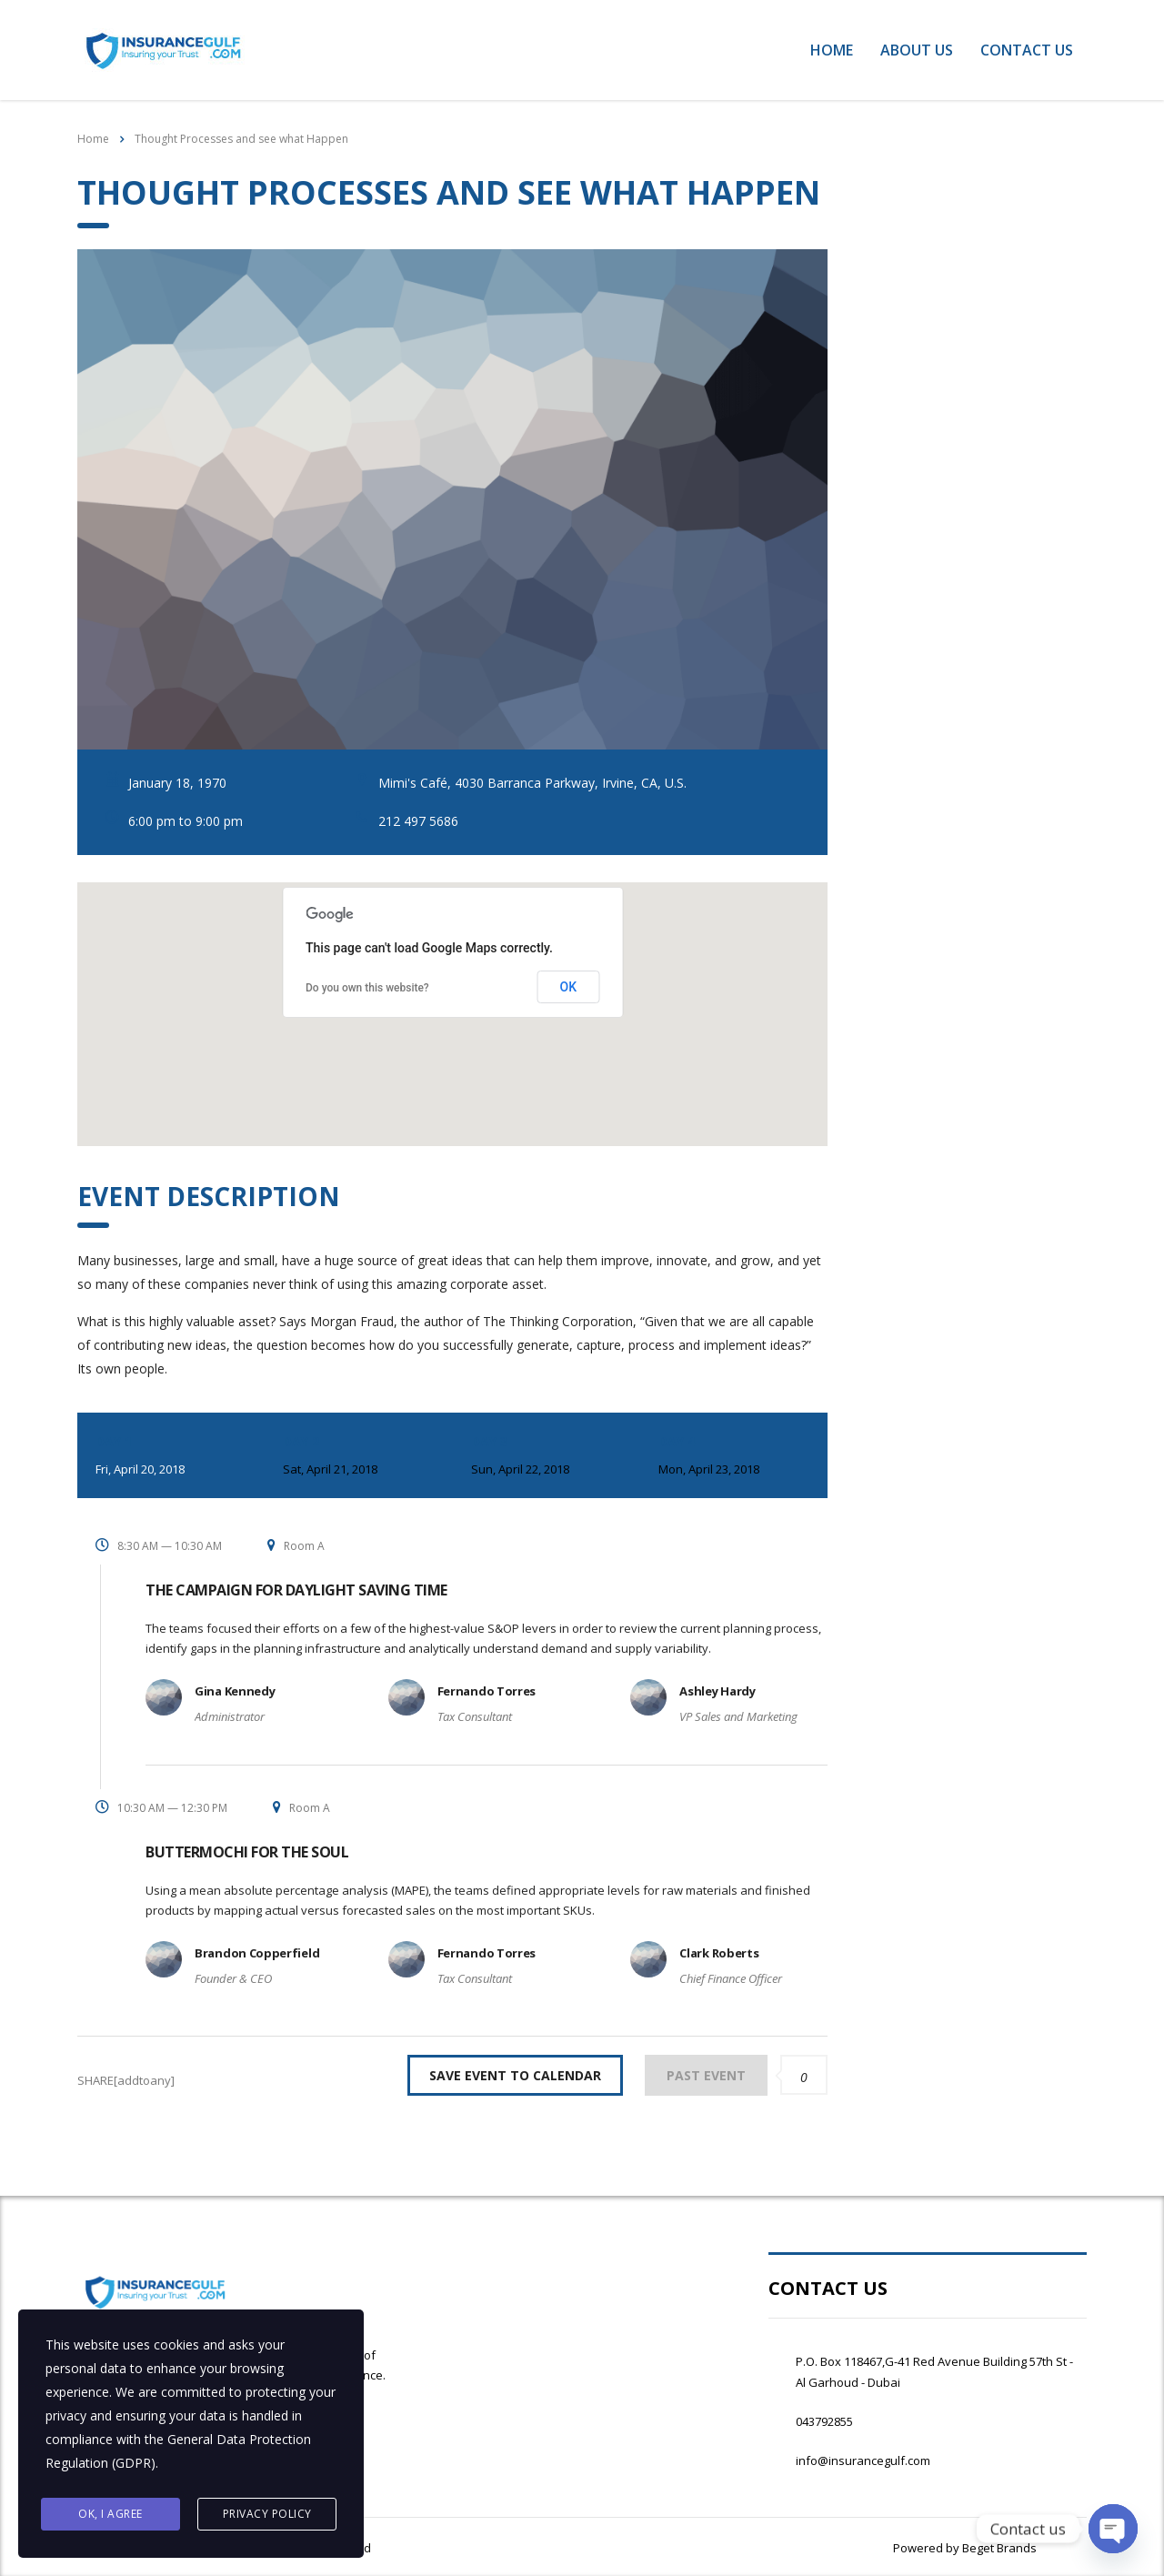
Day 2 (358, 1457)
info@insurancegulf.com (863, 2460)
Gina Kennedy (235, 1691)
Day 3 (546, 1457)
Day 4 (733, 1457)
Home (831, 50)
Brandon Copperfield (257, 1953)
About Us (916, 50)
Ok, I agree (110, 2513)
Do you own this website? (367, 987)
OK (568, 987)
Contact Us (1026, 50)
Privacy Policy (267, 2513)
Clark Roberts (718, 1953)
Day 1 (170, 1457)
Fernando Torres (487, 1691)
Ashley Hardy (717, 1691)
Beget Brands (998, 2548)
